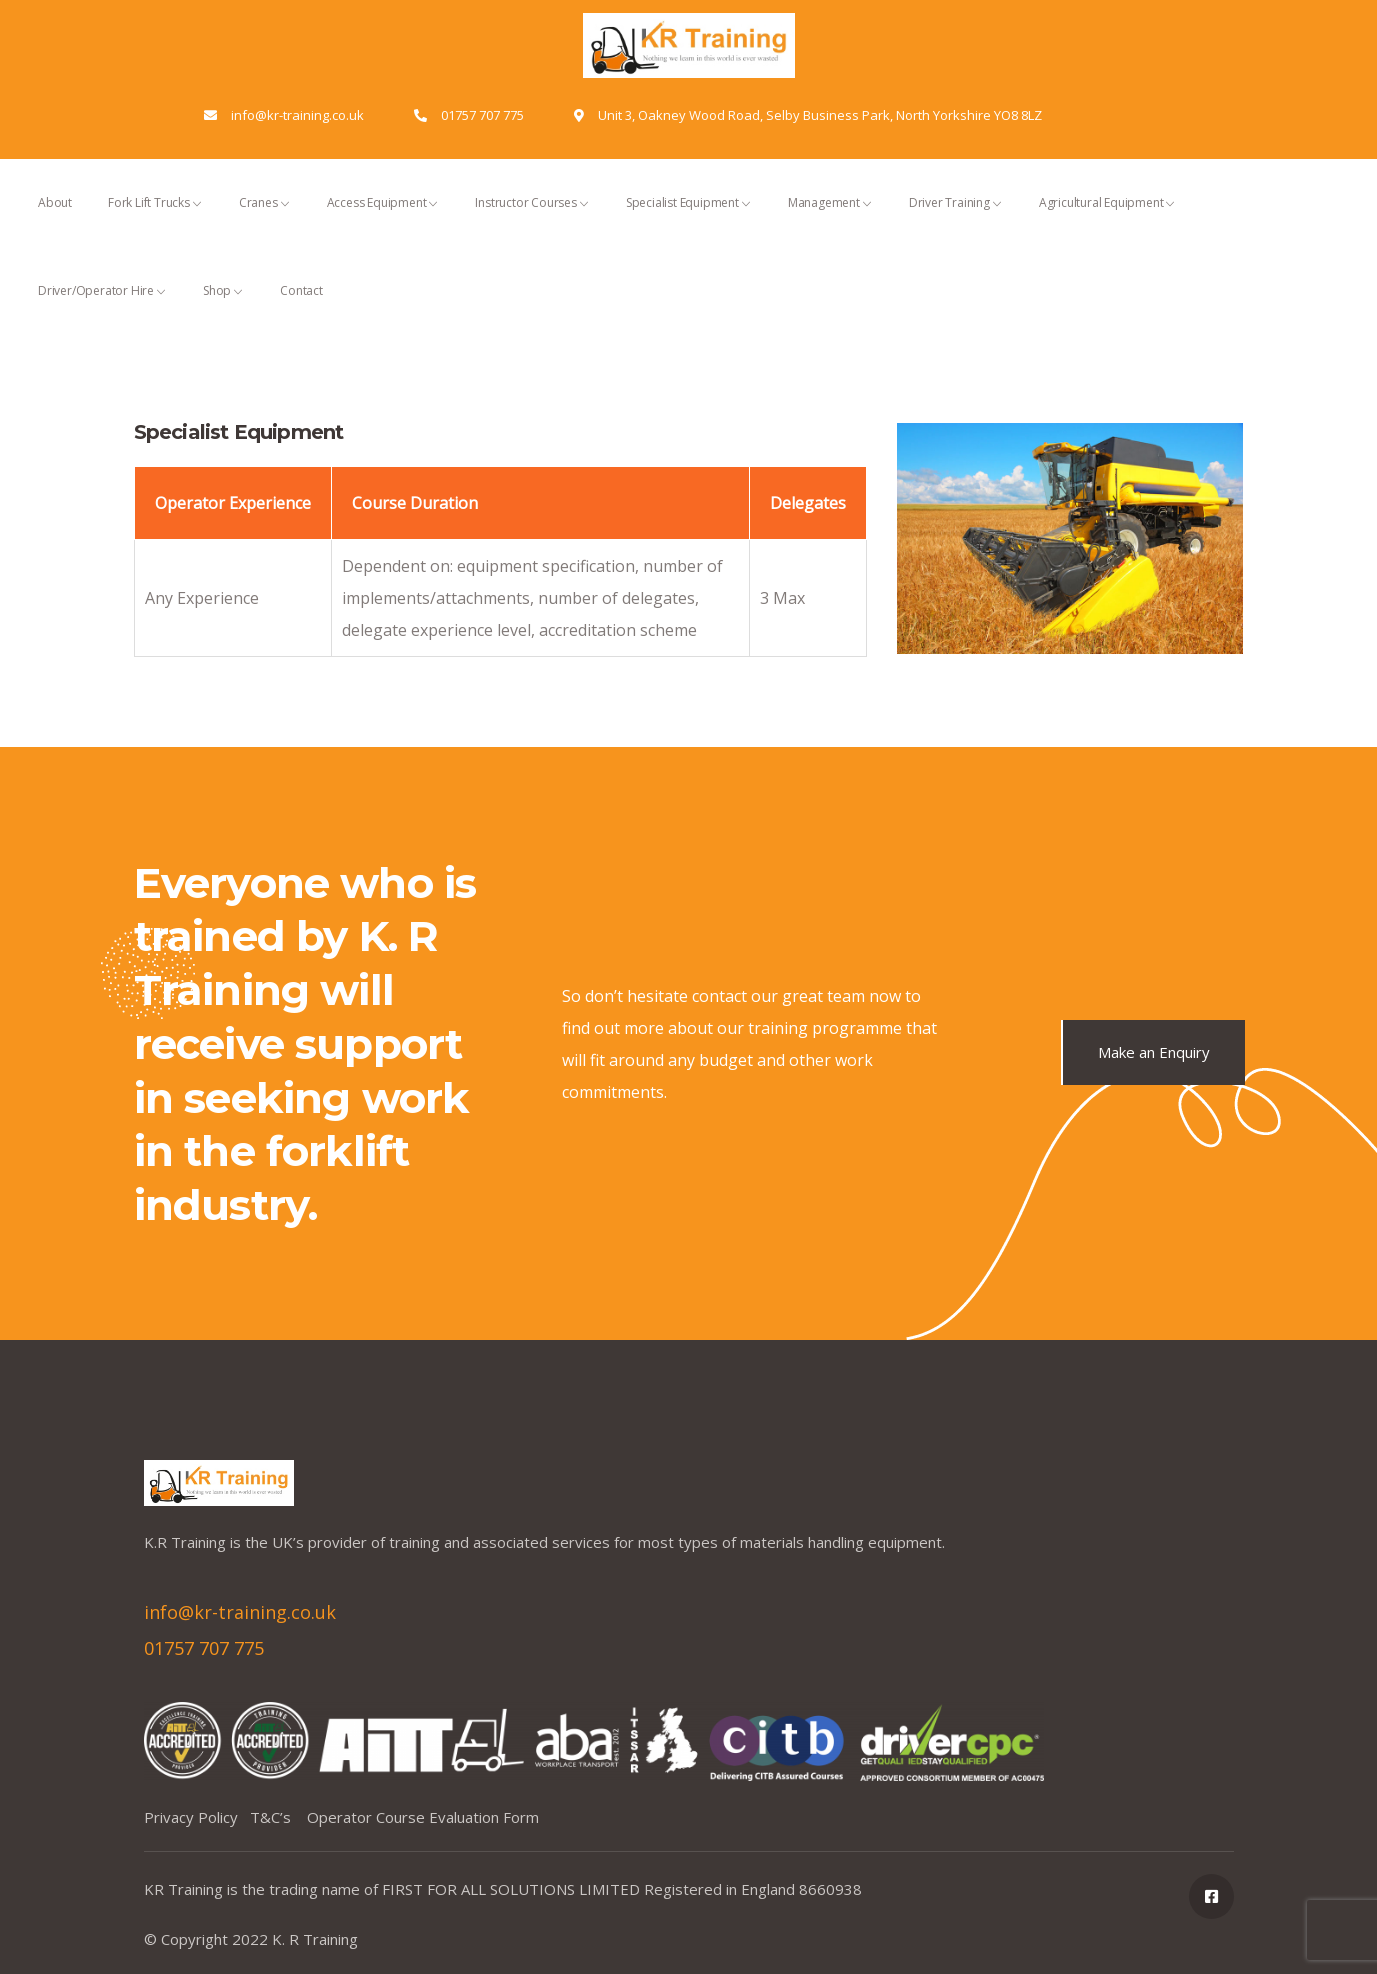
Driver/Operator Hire (102, 308)
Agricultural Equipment (1108, 220)
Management (830, 220)
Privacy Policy (197, 1817)
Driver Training (956, 220)
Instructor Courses (532, 220)
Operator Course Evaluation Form (423, 1817)
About (55, 220)
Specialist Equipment (689, 220)
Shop (223, 308)
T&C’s (278, 1817)
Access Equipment (383, 220)
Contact (301, 308)
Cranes (265, 220)
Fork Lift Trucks (155, 220)
